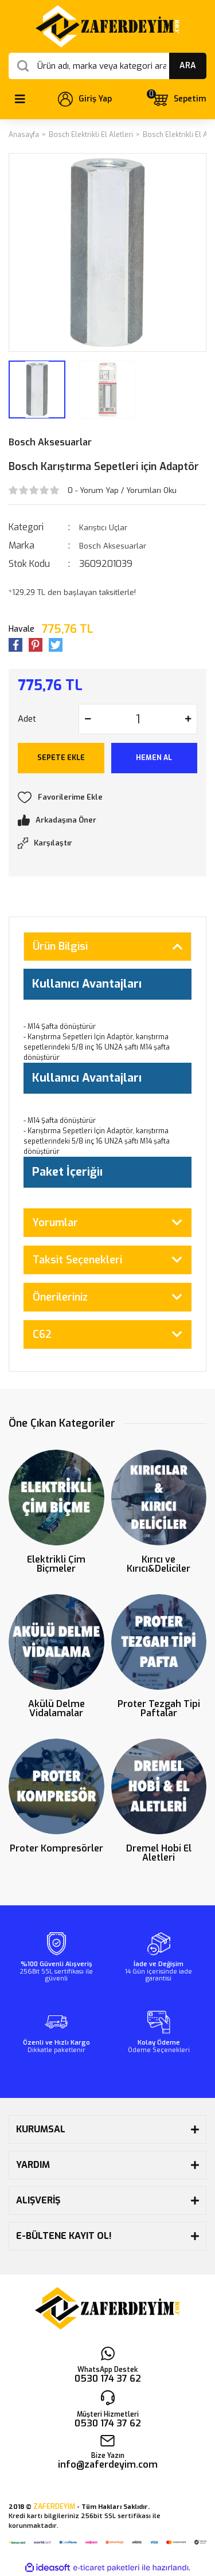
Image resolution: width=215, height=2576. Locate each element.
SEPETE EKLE (61, 757)
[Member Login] (85, 99)
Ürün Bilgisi (60, 946)
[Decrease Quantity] (87, 719)
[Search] (107, 66)
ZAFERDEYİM (54, 2506)
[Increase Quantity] (188, 719)
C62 (42, 1334)
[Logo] (107, 26)
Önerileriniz (60, 1297)
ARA (187, 65)
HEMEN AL (154, 757)
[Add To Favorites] (107, 797)
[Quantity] (137, 719)
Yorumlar (55, 1223)
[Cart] (178, 99)
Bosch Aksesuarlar (50, 442)
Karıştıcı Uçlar (103, 528)
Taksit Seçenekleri (77, 1260)
